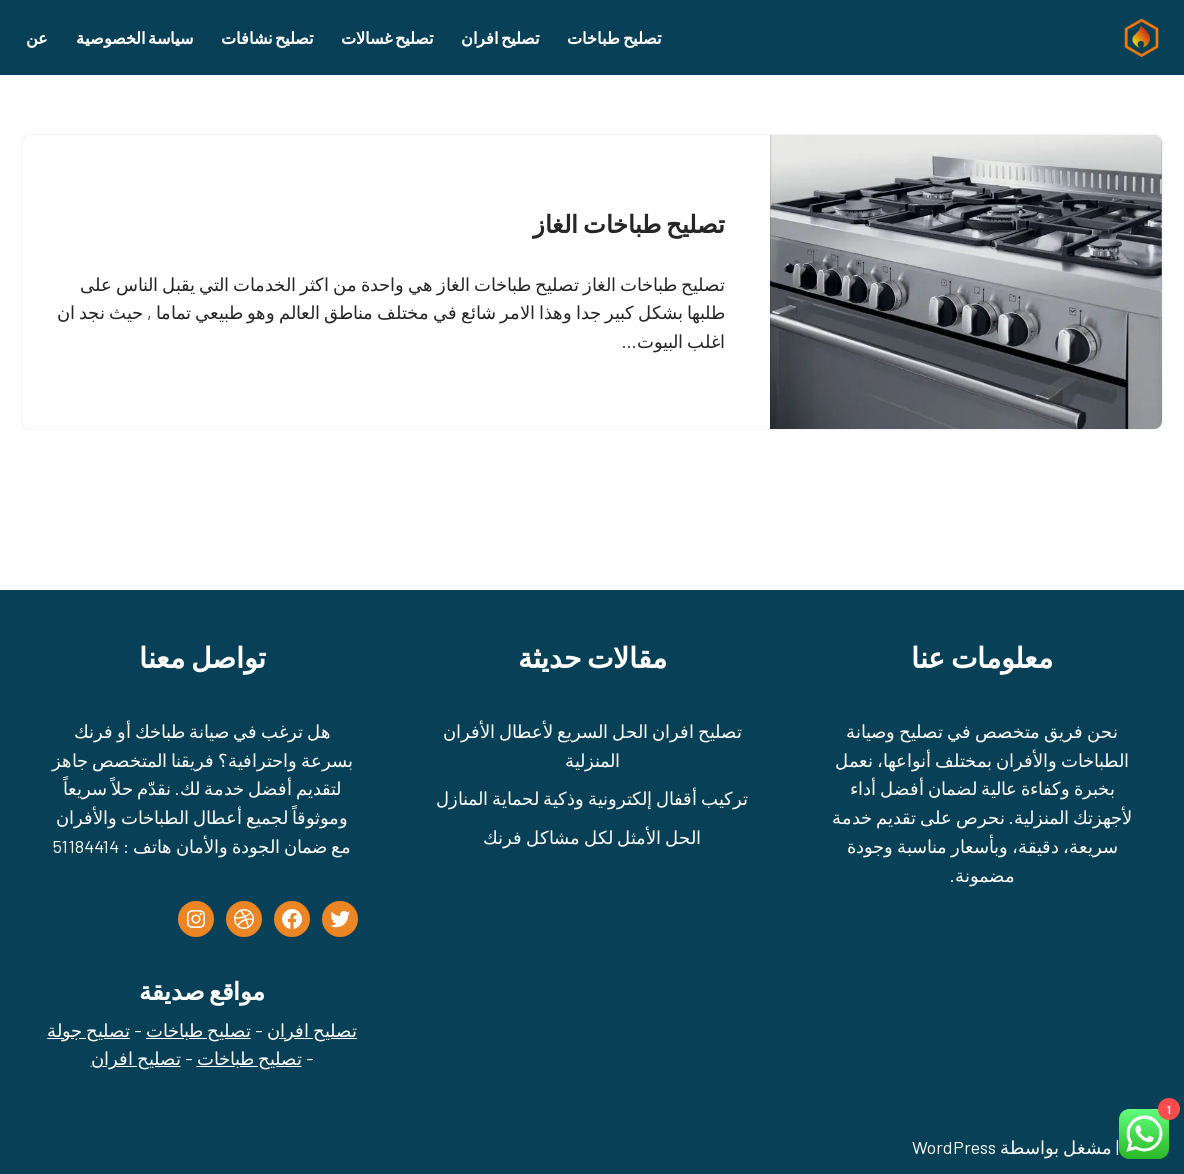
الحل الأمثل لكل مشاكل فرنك (592, 837)
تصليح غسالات (387, 37)
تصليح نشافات (267, 37)
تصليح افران (500, 37)
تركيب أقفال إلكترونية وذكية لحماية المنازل (592, 798)
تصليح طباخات (614, 37)
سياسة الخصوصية (134, 37)
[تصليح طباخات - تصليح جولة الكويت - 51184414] (1137, 37)
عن (37, 37)
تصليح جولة (88, 1030)
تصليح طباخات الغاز (629, 223)
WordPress (954, 1147)
